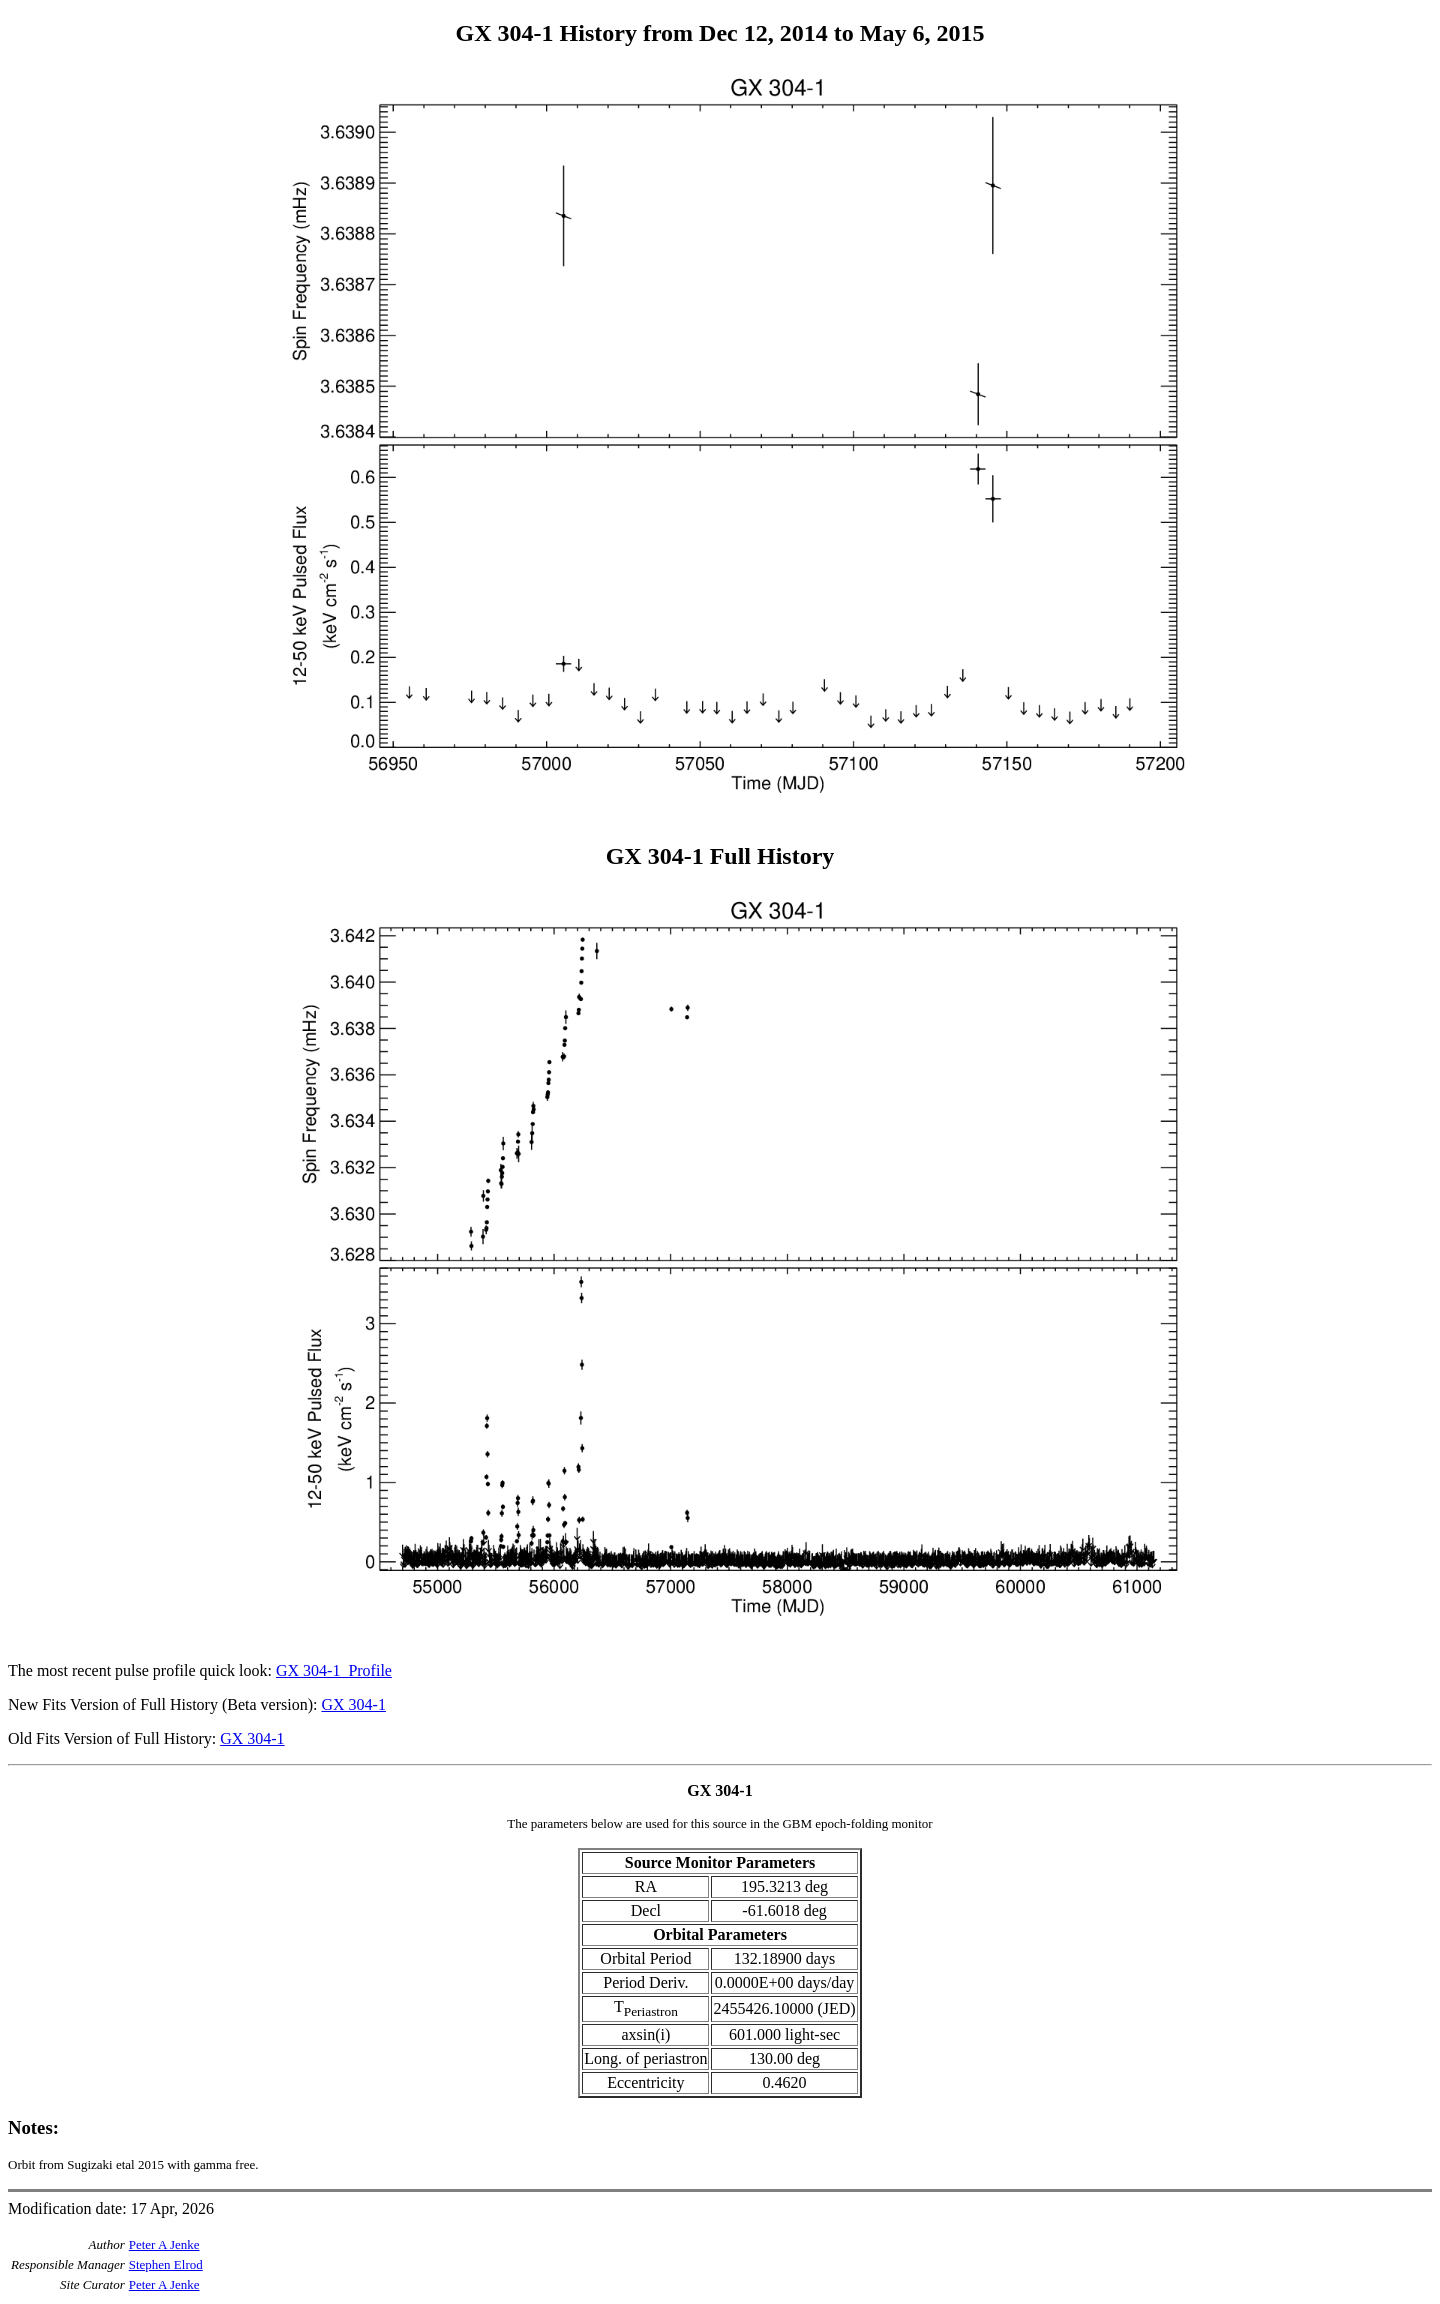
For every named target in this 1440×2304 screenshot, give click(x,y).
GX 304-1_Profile (334, 1670)
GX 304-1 (353, 1704)
